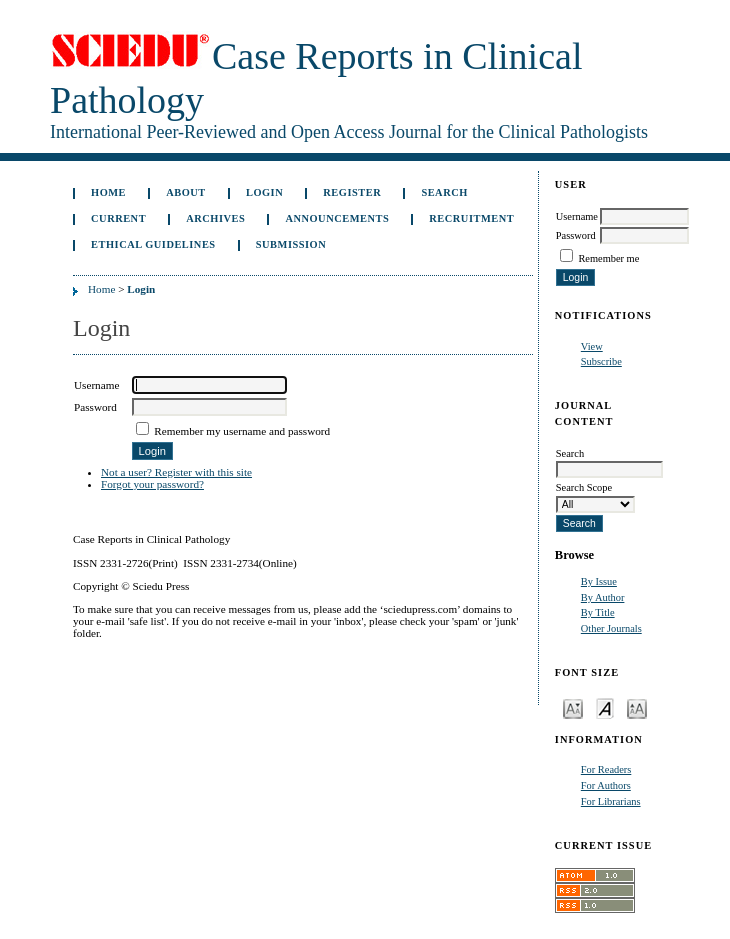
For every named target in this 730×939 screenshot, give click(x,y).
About (186, 192)
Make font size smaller (573, 707)
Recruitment (471, 218)
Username (577, 216)
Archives (215, 218)
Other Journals (611, 628)
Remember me (608, 258)
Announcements (337, 218)
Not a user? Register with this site (176, 472)
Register (352, 192)
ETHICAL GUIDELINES (153, 244)
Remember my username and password (242, 431)
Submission (291, 244)
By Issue (599, 581)
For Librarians (611, 801)
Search (444, 192)
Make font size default (605, 707)
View (592, 346)
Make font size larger (637, 707)
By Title (598, 612)
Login (264, 192)
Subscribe (601, 361)
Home (108, 192)
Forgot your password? (152, 484)
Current (118, 218)
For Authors (606, 785)
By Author (603, 597)
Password (576, 235)
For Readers (606, 769)
